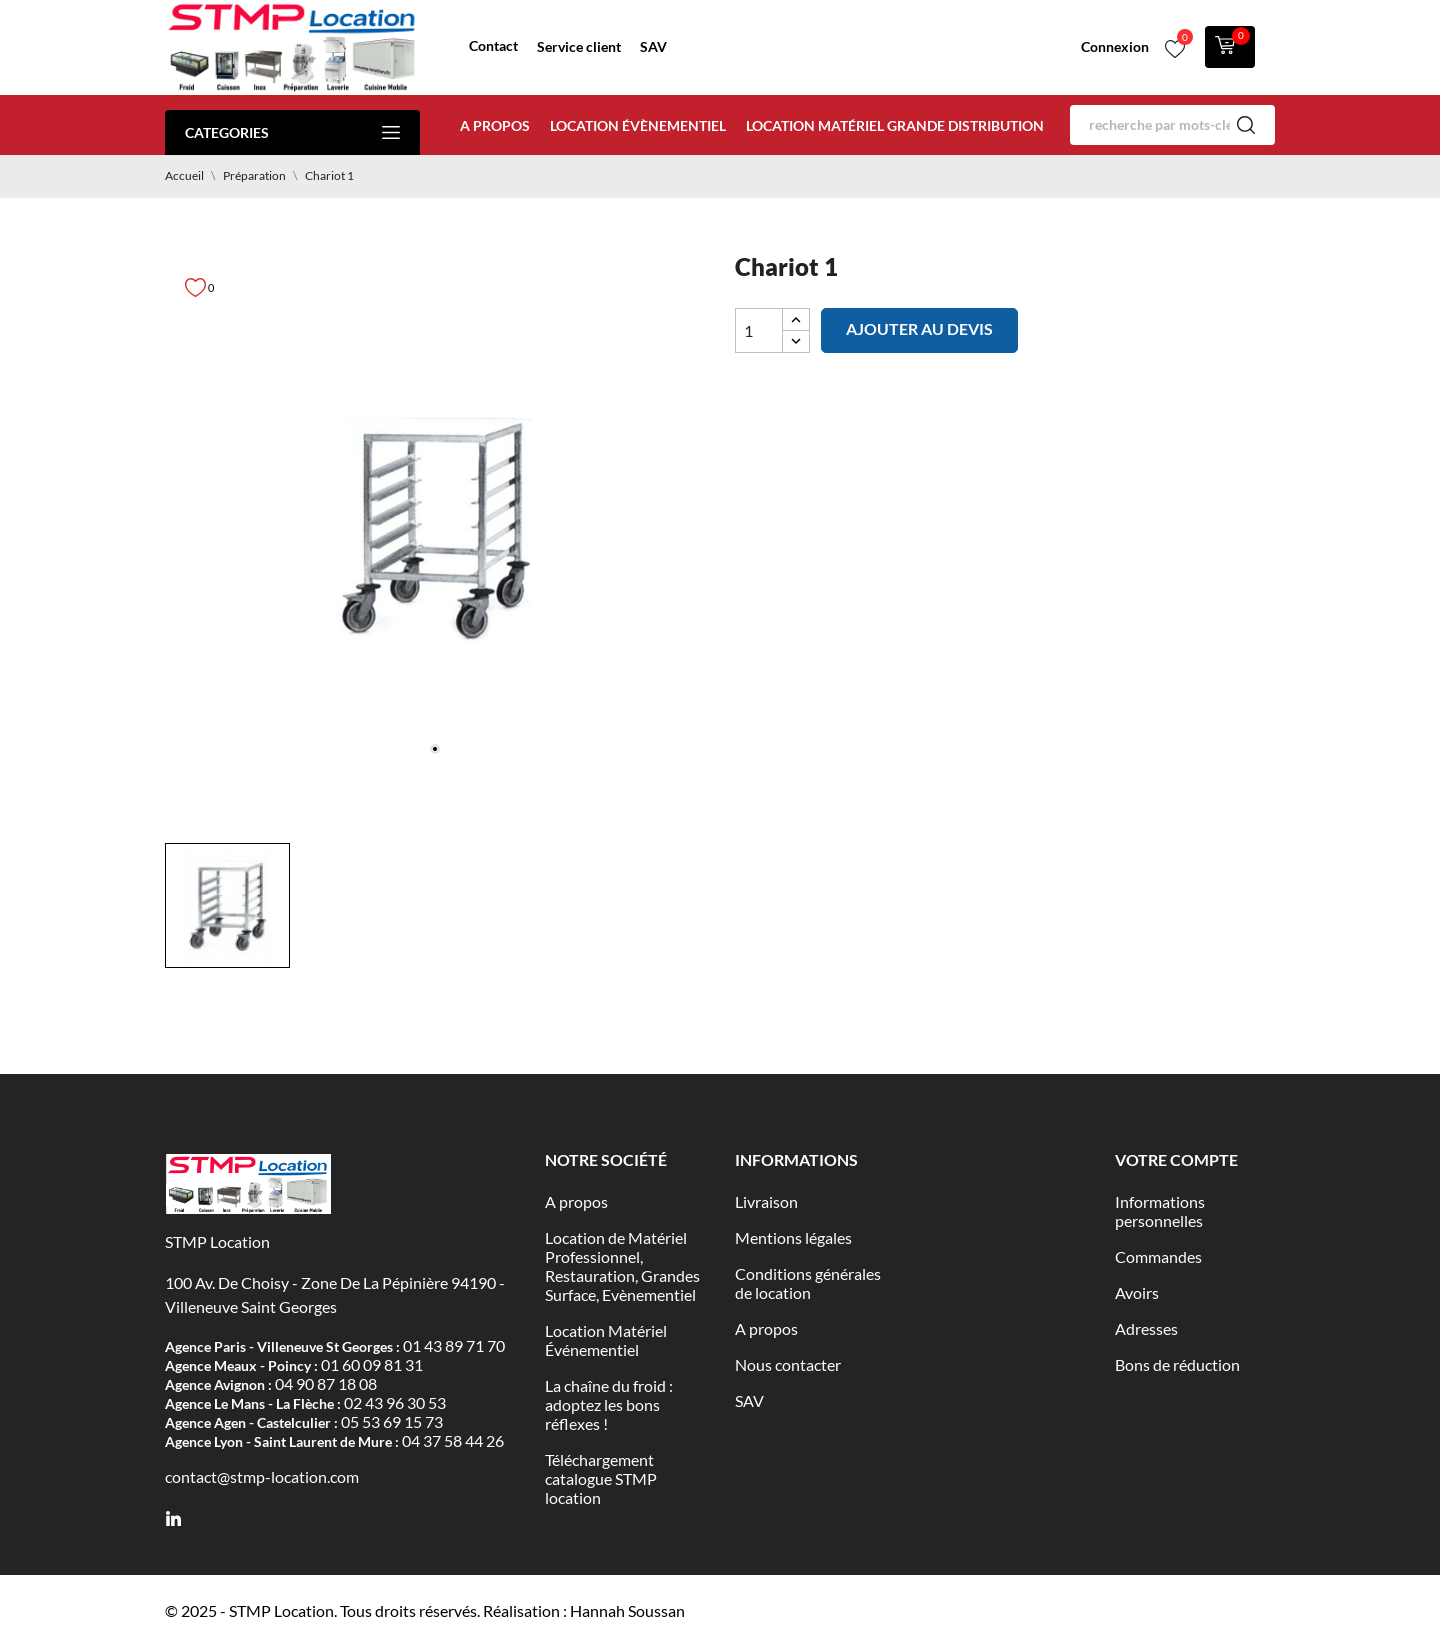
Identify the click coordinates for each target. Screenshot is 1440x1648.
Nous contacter (788, 1364)
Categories (292, 132)
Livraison (766, 1201)
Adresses (1146, 1328)
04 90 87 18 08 (326, 1383)
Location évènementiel (638, 125)
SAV (653, 46)
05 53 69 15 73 (392, 1421)
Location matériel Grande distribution (895, 125)
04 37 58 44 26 (453, 1440)
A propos (495, 125)
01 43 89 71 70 (454, 1345)
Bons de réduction (1177, 1364)
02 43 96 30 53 (395, 1402)
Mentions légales (793, 1237)
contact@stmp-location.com (262, 1476)
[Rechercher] (1172, 125)
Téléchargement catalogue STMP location (601, 1478)
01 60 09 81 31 (372, 1364)
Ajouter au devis (919, 328)
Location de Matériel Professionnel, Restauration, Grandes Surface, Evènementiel (622, 1266)
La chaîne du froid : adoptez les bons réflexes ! (609, 1404)
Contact (493, 45)
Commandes (1158, 1256)
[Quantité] (759, 330)
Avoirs (1137, 1292)
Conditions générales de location (808, 1283)
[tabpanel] (435, 528)
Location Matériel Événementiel (606, 1340)
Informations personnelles (1160, 1211)
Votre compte (1176, 1159)
